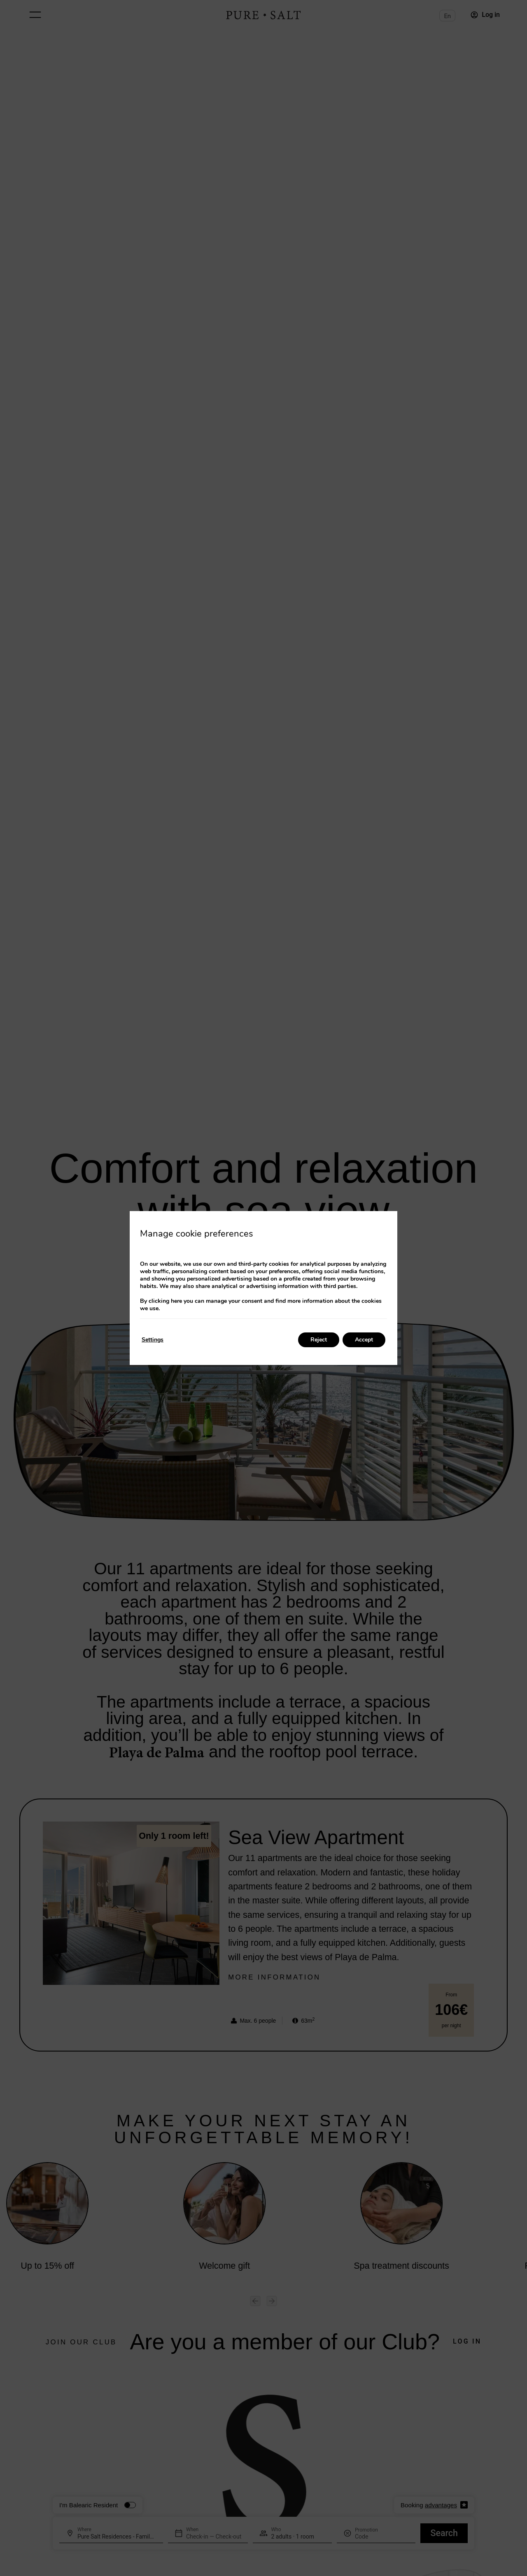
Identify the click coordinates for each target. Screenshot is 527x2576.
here (176, 1301)
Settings (152, 1340)
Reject (318, 1340)
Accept (364, 1340)
